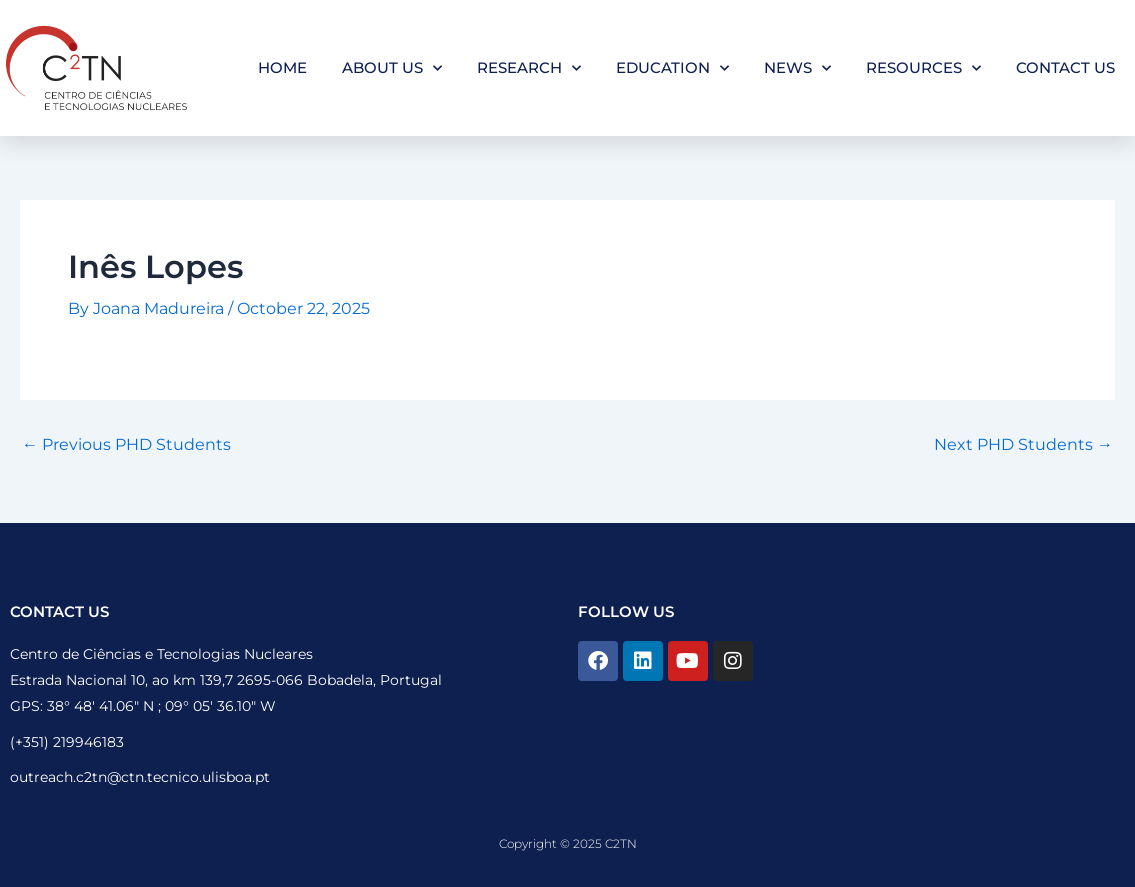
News (797, 68)
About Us (392, 68)
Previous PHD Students (126, 445)
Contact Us (1065, 67)
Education (672, 68)
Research (529, 68)
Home (282, 67)
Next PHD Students (1023, 445)
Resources (923, 68)
